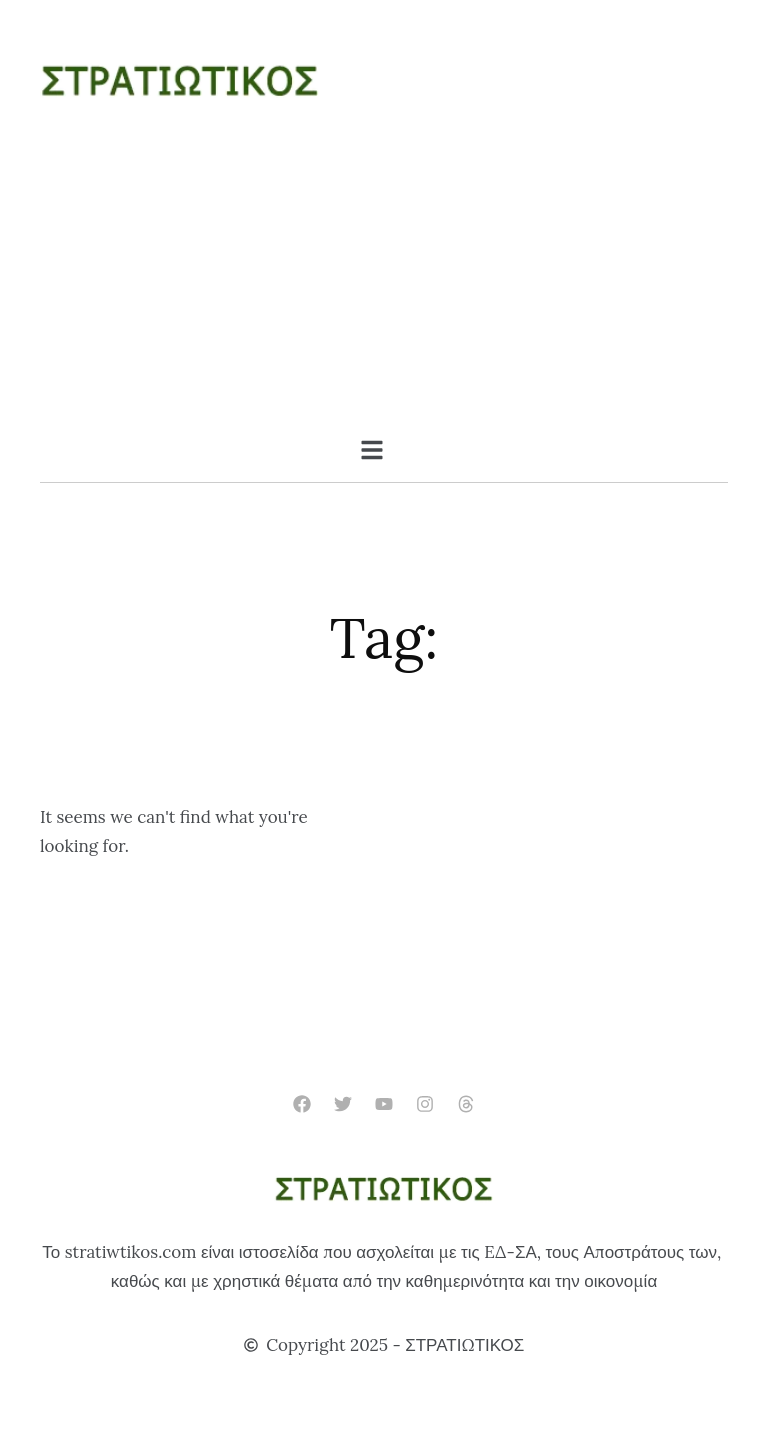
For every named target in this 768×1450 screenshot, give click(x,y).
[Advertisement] (384, 288)
